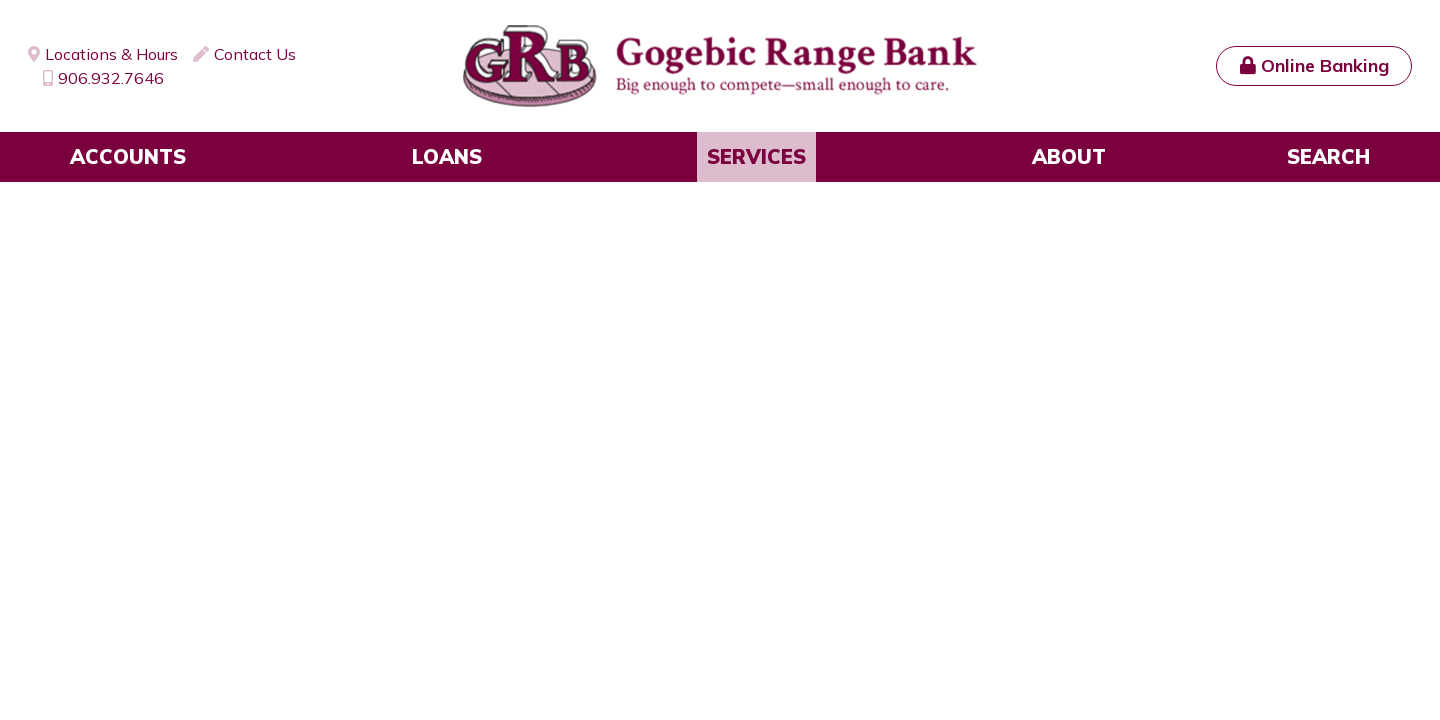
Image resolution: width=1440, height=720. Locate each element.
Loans (447, 156)
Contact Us (255, 54)
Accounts (128, 156)
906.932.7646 (111, 78)
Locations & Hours (111, 54)
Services (756, 156)
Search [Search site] (1328, 156)
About (1069, 156)
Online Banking (1325, 65)
